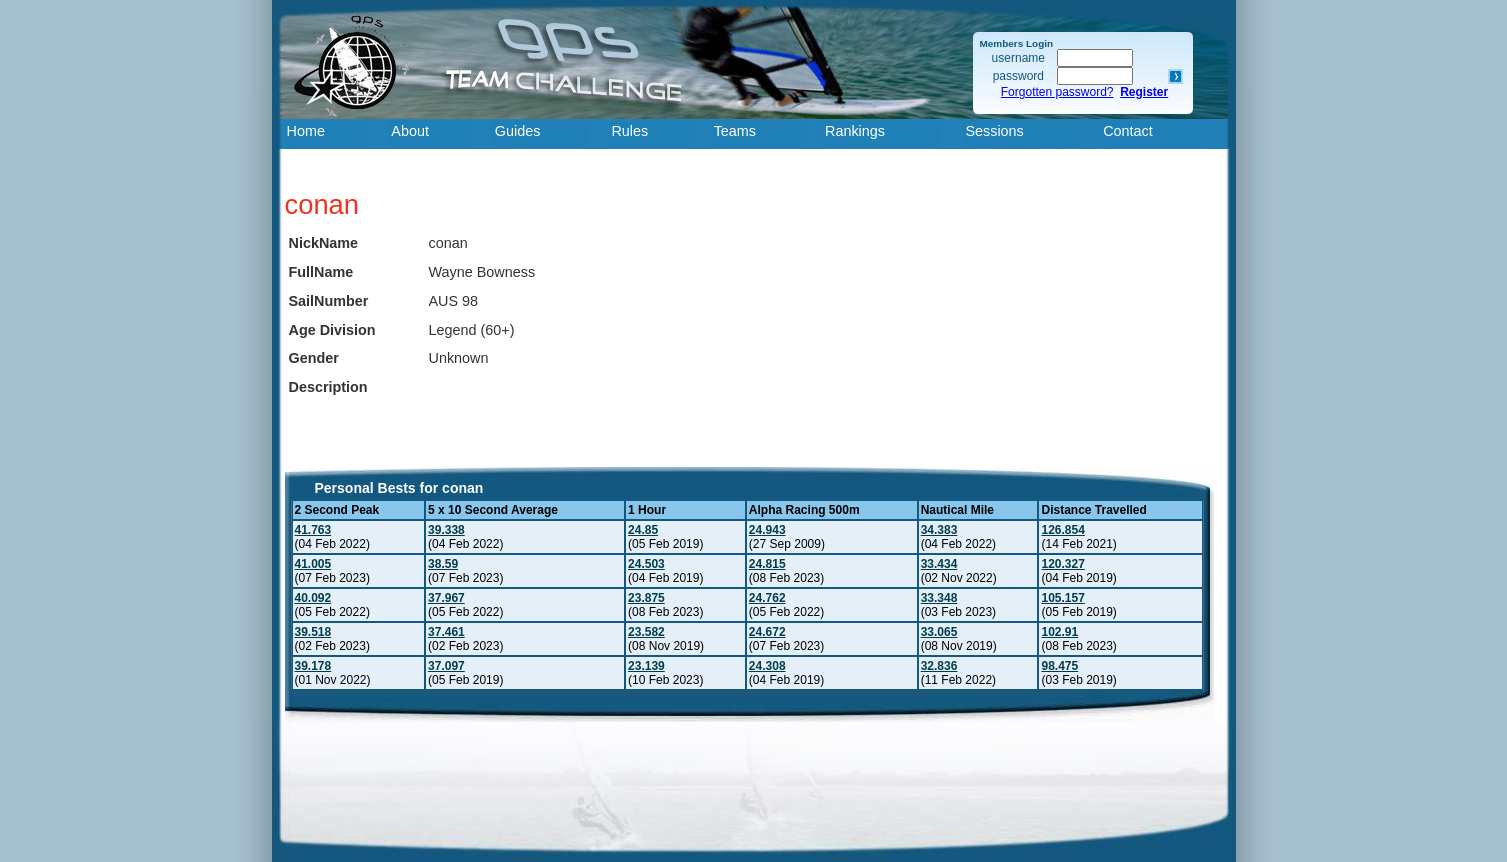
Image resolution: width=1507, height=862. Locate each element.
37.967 (446, 598)
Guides (518, 131)
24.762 (767, 598)
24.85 (643, 530)
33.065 (939, 632)
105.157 (1062, 598)
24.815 (767, 564)
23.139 (646, 666)
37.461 (446, 632)
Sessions (994, 131)
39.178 (313, 666)
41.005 (313, 564)
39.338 (446, 530)
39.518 (313, 632)
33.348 (939, 598)
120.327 (1062, 564)
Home (306, 131)
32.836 (939, 666)
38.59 (443, 564)
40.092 (313, 598)
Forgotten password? (1057, 92)
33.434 (939, 564)
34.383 (939, 530)
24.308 (767, 666)
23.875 (646, 598)
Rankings (855, 131)
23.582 (646, 632)
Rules (629, 131)
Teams (735, 131)
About (410, 131)
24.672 (767, 632)
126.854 (1062, 530)
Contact (1128, 131)
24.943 (767, 530)
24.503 (646, 564)
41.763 (313, 530)
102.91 (1059, 632)
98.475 (1059, 666)
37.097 (446, 666)
